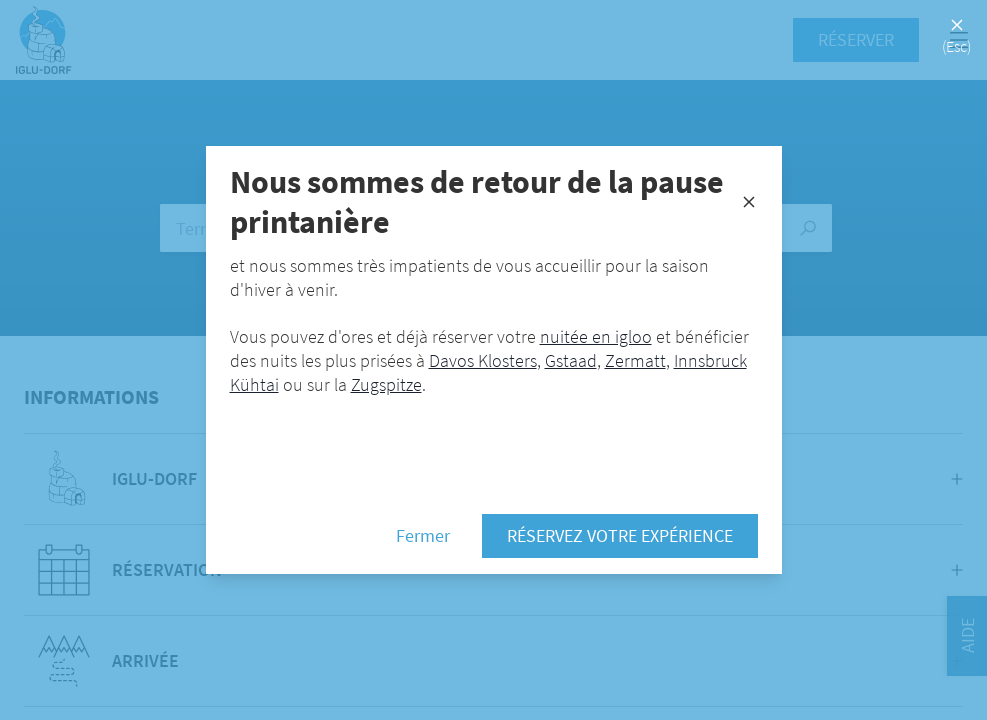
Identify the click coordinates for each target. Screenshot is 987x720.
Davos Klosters (483, 360)
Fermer (423, 535)
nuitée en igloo (596, 336)
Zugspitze (386, 384)
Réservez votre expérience (620, 535)
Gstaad (571, 360)
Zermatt (635, 360)
